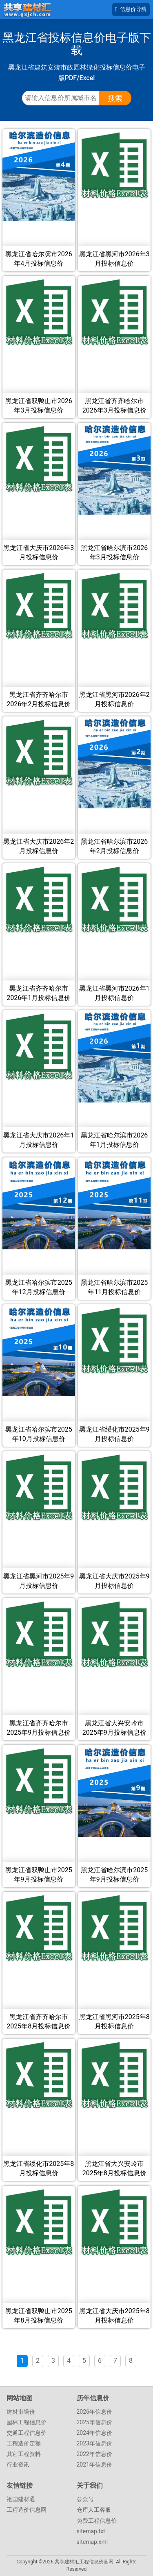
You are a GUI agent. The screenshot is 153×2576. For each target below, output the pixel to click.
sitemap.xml (92, 2542)
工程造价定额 (24, 2443)
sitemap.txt (91, 2531)
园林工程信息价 (27, 2422)
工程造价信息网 (27, 2509)
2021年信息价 (94, 2464)
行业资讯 (18, 2464)
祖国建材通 (21, 2499)
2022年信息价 (94, 2454)
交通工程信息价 (27, 2433)
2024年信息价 (94, 2433)
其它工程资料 (24, 2454)
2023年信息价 (94, 2443)
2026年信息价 (94, 2411)
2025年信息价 (94, 2422)
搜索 (115, 98)
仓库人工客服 (94, 2509)
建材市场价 (21, 2411)
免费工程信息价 (97, 2520)
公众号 (85, 2499)
